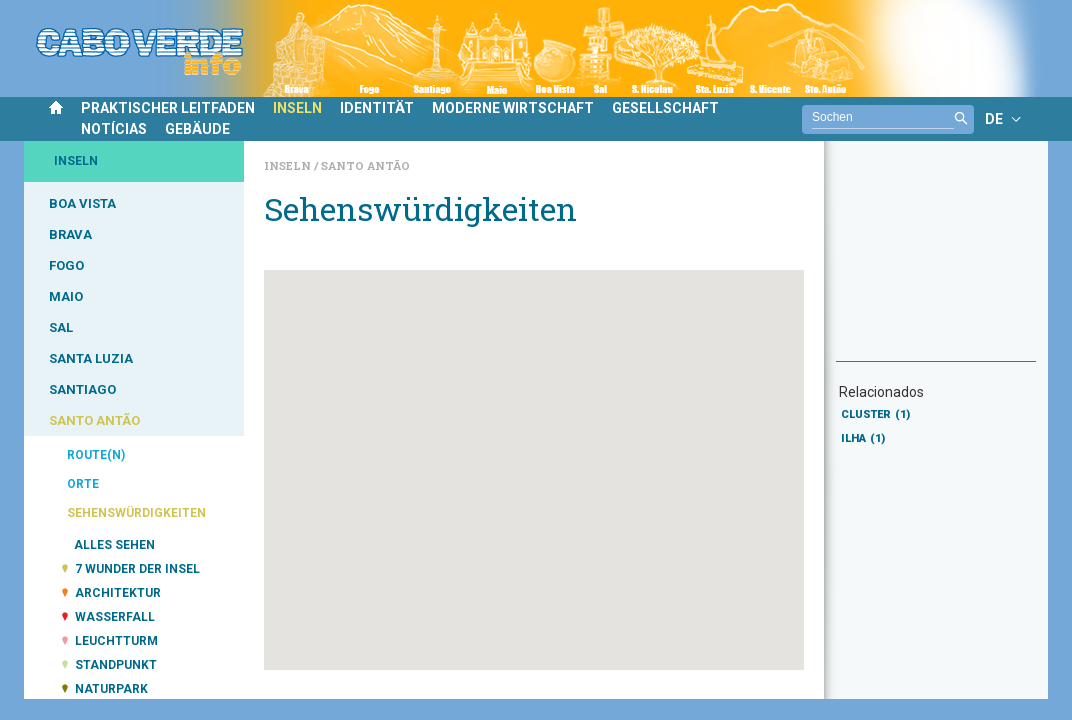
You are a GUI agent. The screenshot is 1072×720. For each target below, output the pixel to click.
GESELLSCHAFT (665, 108)
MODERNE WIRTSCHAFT (513, 108)
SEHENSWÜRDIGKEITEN (136, 513)
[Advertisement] (936, 261)
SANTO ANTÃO (94, 420)
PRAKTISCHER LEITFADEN (168, 108)
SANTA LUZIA (91, 358)
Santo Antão (365, 165)
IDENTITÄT (377, 108)
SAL (61, 327)
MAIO (66, 296)
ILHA (863, 438)
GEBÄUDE (197, 129)
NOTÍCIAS (114, 129)
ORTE (83, 484)
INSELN (297, 108)
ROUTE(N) (96, 455)
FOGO (66, 265)
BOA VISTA (82, 203)
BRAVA (70, 234)
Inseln (289, 165)
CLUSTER (875, 414)
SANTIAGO (82, 389)
